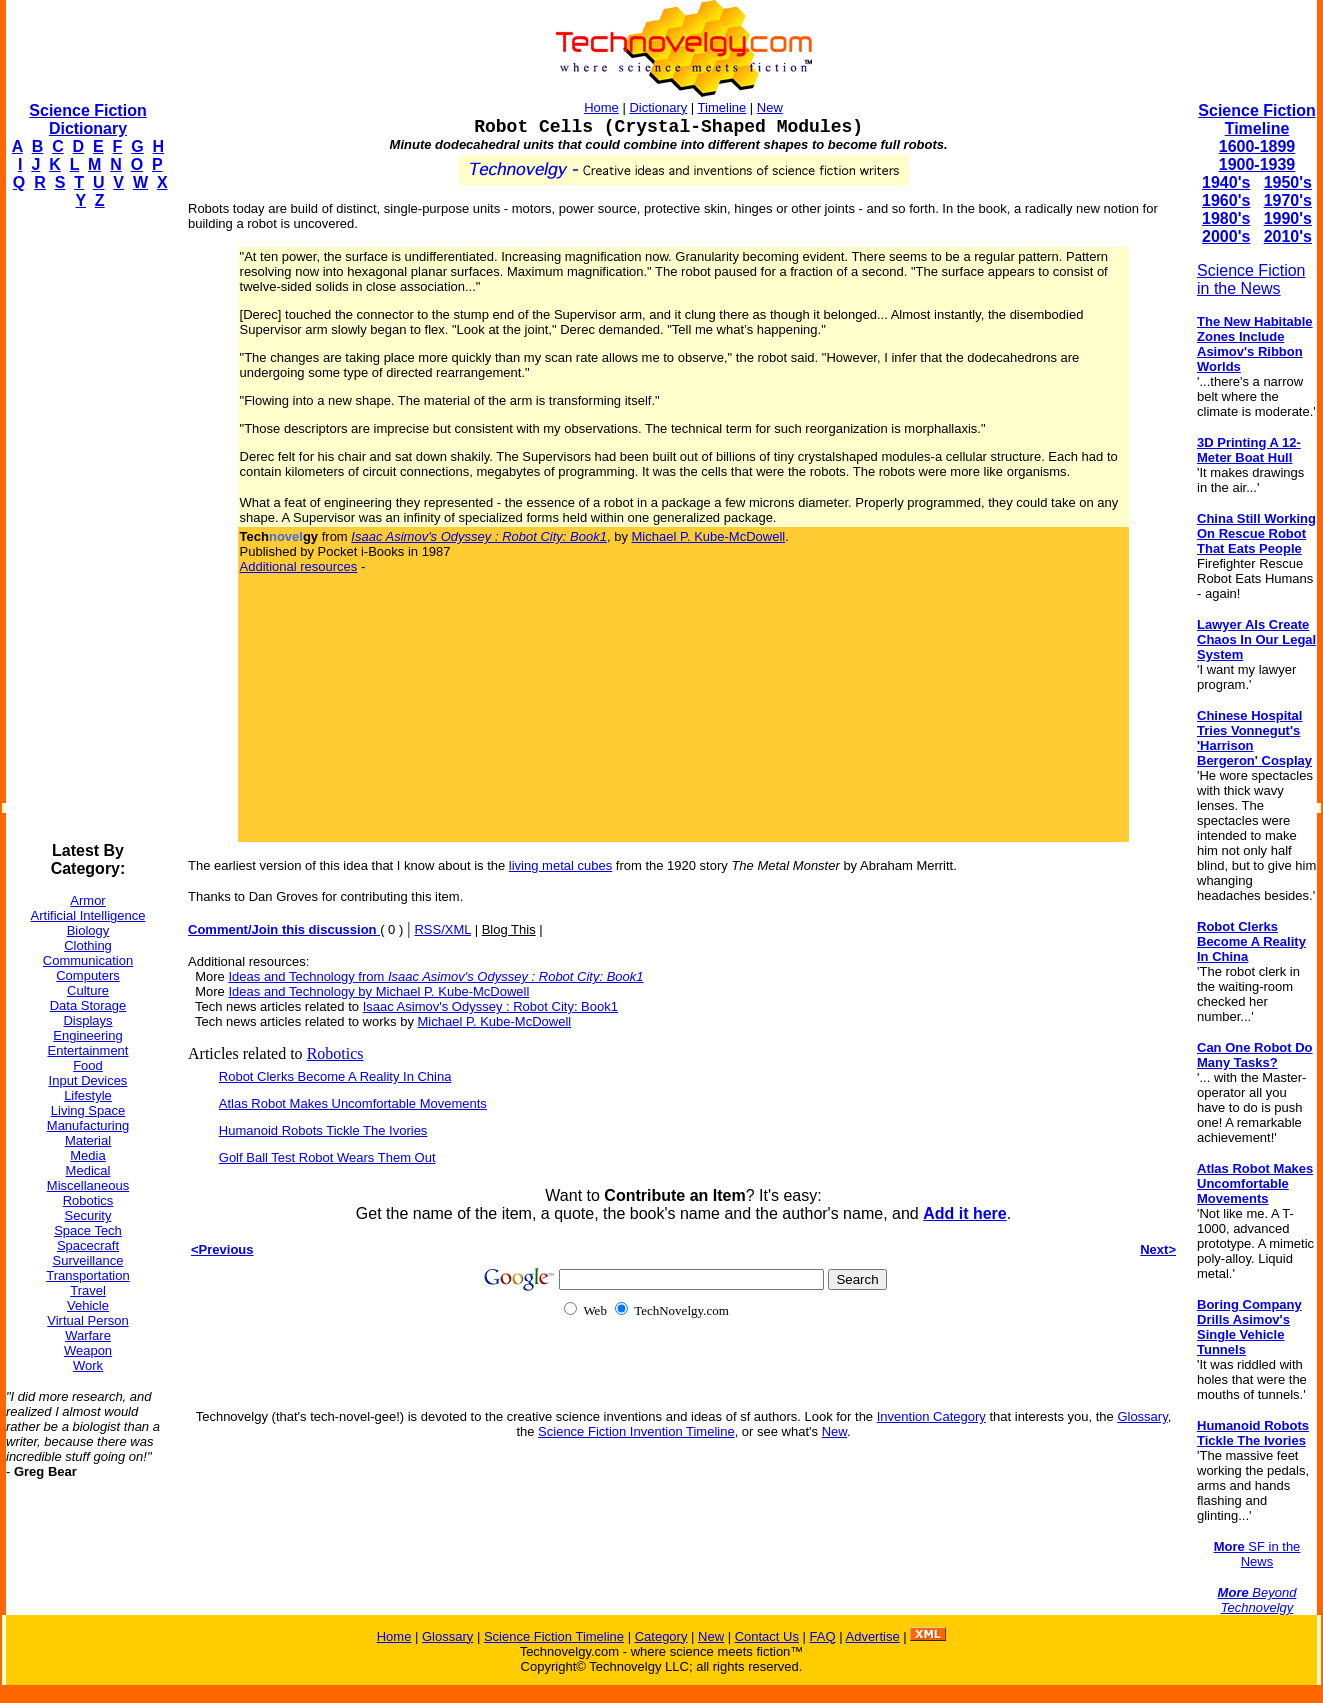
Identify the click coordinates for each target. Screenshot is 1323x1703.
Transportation (87, 1275)
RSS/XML (442, 929)
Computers (88, 975)
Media (87, 1155)
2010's (1288, 236)
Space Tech (88, 1230)
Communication (88, 960)
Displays (87, 1020)
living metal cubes (560, 865)
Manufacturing (88, 1125)
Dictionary (658, 107)
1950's (1288, 182)
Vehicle (88, 1305)
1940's (1226, 182)
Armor (87, 900)
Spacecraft (88, 1245)
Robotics (88, 1200)
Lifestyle (88, 1095)
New (770, 107)
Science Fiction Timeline (1256, 119)
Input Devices (88, 1080)
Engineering (87, 1035)
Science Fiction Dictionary (87, 119)
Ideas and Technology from (435, 976)
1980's (1226, 218)
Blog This (509, 929)
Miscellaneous (88, 1185)
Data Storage (88, 1005)
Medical (88, 1170)
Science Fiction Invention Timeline (636, 1431)
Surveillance (88, 1260)
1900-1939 (1257, 164)
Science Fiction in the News (1251, 279)
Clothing (88, 945)
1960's (1226, 200)
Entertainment (88, 1050)
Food (88, 1065)
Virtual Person (87, 1320)
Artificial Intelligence (88, 915)
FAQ (823, 1636)
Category (661, 1636)
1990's (1288, 218)
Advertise (872, 1636)
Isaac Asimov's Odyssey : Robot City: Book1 (490, 1006)
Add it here (965, 1213)
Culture (88, 990)
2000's (1226, 236)
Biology (88, 930)
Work (88, 1365)
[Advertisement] (86, 526)
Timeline (722, 107)
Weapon (88, 1350)
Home (601, 107)
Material (88, 1140)
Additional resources (299, 566)
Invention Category (931, 1416)
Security (88, 1215)
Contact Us (767, 1636)
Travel (88, 1290)
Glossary (1142, 1416)
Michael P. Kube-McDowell (709, 536)
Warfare (88, 1335)
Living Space (88, 1110)
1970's (1288, 200)
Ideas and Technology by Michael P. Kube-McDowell (378, 991)
